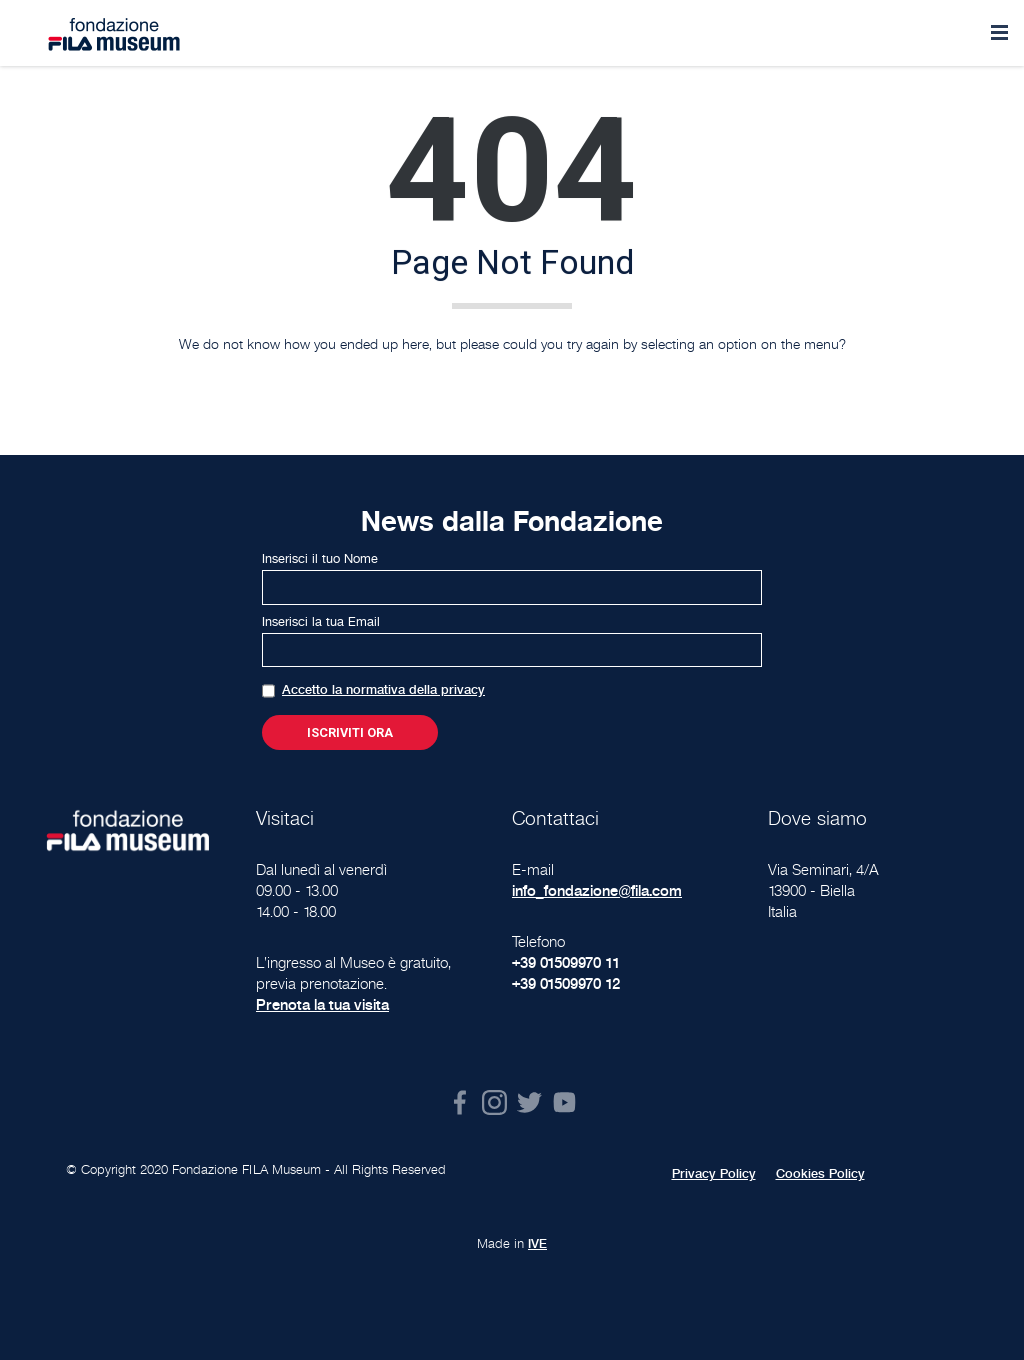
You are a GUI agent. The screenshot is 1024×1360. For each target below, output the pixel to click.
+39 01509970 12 (566, 983)
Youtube (564, 1102)
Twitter (529, 1102)
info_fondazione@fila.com (597, 890)
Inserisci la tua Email (321, 622)
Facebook (459, 1102)
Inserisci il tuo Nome (320, 559)
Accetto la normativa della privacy (383, 690)
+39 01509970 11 (566, 962)
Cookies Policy (820, 1174)
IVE (537, 1244)
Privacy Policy (714, 1174)
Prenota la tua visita (322, 1004)
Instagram (494, 1102)
